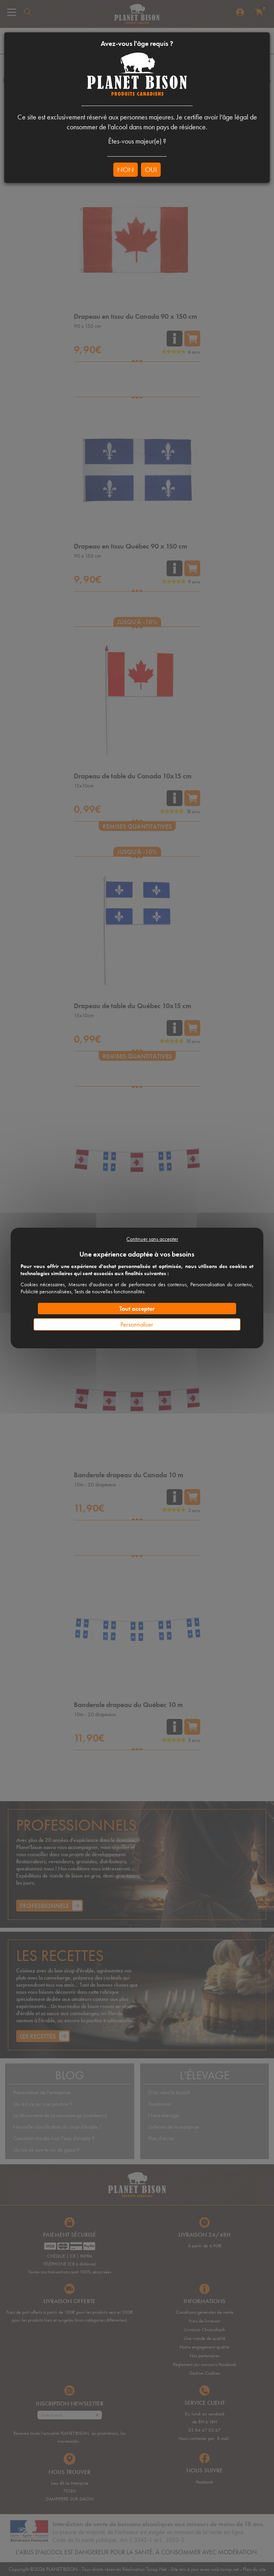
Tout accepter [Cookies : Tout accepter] (137, 1308)
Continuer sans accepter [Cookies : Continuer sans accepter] (152, 1238)
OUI (151, 169)
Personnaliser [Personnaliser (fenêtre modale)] (136, 1324)
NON (125, 169)
